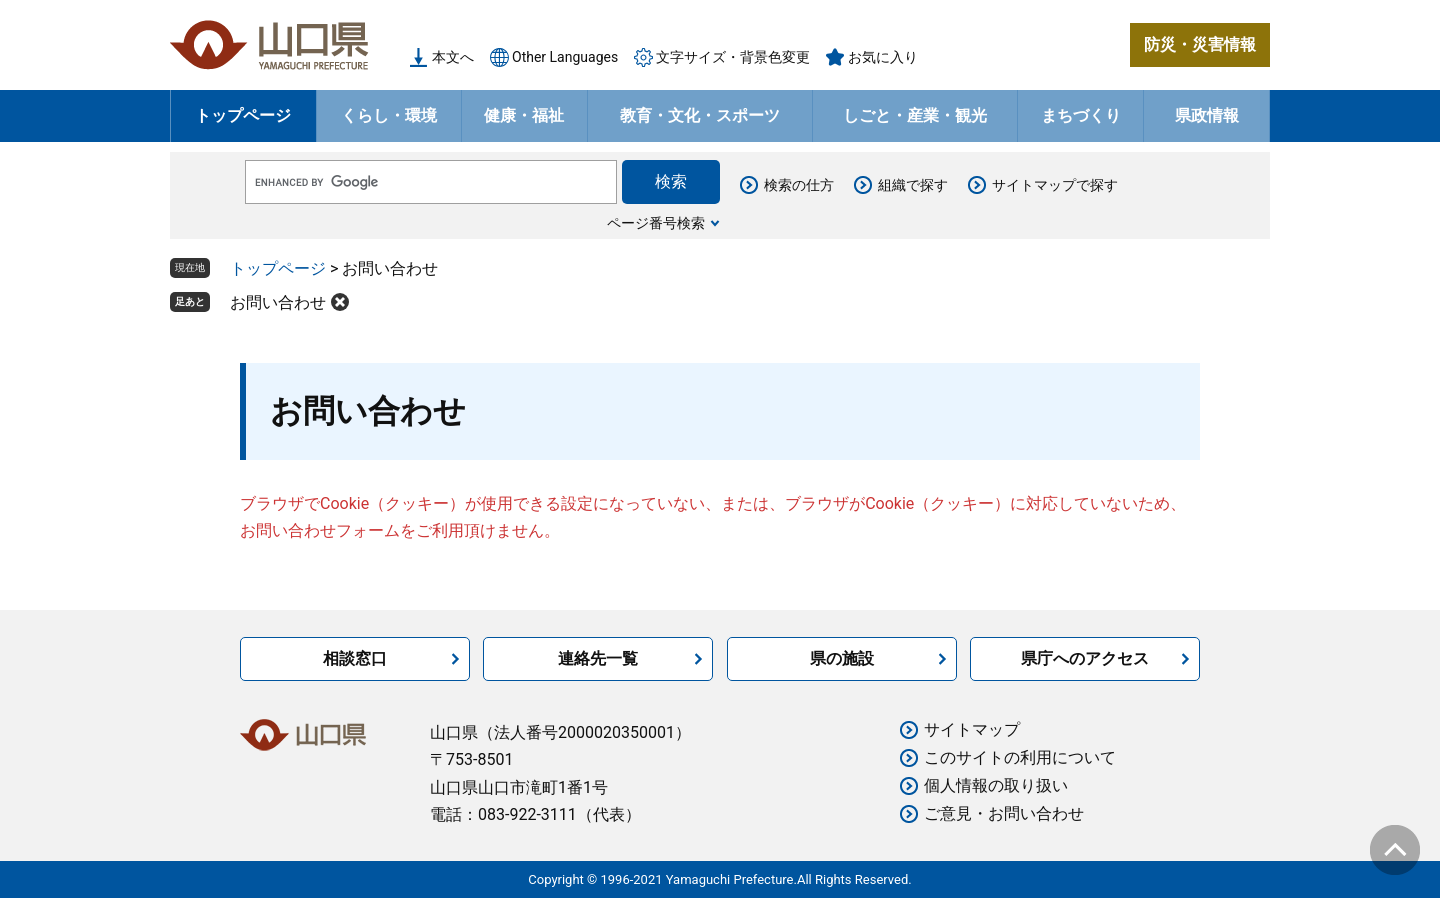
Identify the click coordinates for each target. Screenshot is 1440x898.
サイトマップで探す (1055, 185)
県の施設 (842, 658)
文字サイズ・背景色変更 (733, 57)
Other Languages (565, 57)
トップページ (243, 115)
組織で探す (913, 185)
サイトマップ (972, 729)
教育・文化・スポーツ (700, 115)
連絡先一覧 (598, 658)
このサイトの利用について (1020, 757)
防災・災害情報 (1200, 44)
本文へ (453, 57)
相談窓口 (355, 658)
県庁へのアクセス (1085, 658)
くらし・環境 (389, 115)
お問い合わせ (278, 302)
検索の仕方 (799, 185)
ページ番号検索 (656, 223)
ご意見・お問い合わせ (1004, 813)
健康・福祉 (524, 115)
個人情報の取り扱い (996, 785)
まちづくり (1081, 115)
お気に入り (883, 57)
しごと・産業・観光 (915, 115)
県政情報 (1207, 115)
